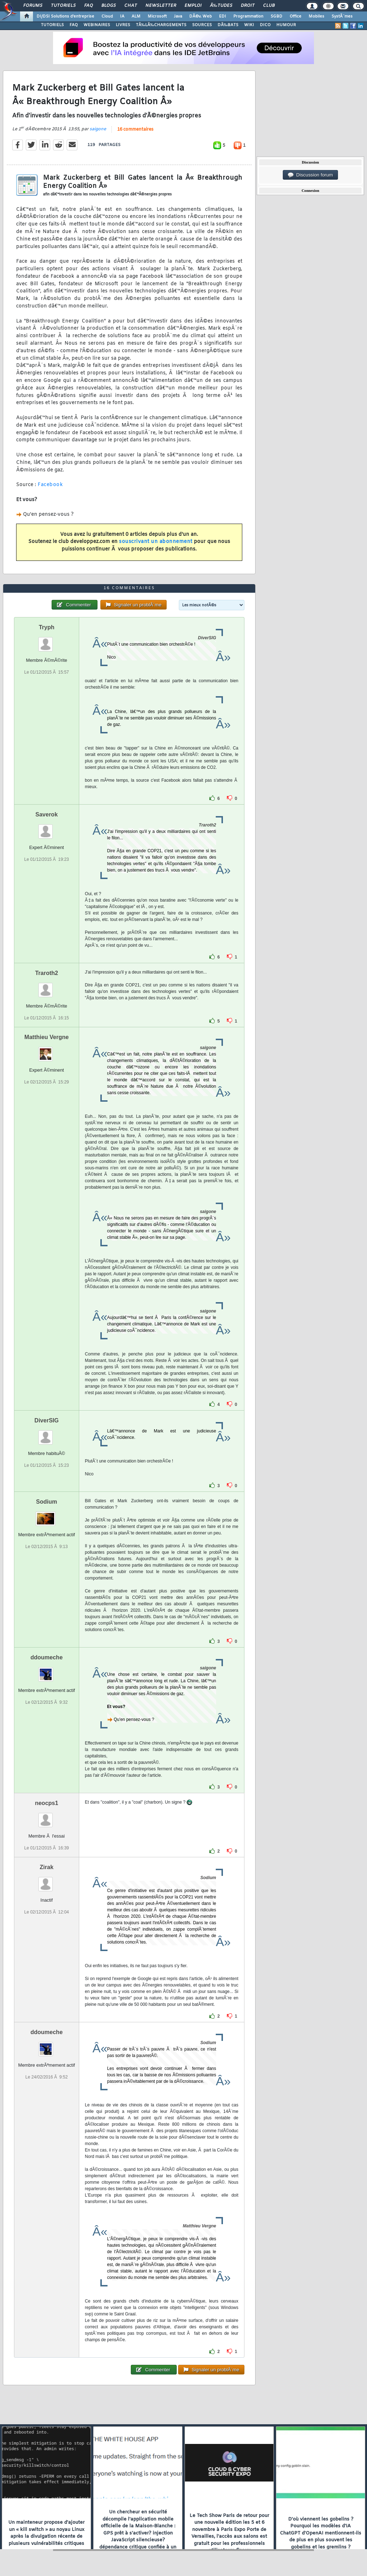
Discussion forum (310, 175)
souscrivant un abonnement (155, 541)
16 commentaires (135, 129)
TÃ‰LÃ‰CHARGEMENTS (161, 25)
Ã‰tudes (221, 6)
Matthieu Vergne (46, 1037)
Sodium (46, 1502)
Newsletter (161, 6)
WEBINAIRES (97, 25)
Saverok (46, 814)
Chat (131, 6)
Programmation (248, 16)
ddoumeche (46, 1657)
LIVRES (123, 25)
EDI (222, 16)
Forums (33, 6)
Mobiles (316, 16)
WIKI (249, 25)
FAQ (89, 6)
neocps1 (46, 1803)
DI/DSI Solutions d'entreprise (65, 16)
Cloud (107, 16)
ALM (136, 16)
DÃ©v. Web (200, 16)
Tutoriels (63, 6)
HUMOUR (286, 25)
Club (268, 6)
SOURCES (202, 25)
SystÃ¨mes (342, 16)
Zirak (46, 1867)
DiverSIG (46, 1420)
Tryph (46, 627)
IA (122, 16)
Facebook (50, 484)
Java (178, 16)
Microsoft (157, 16)
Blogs (108, 6)
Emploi (193, 6)
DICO (265, 25)
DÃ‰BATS (228, 25)
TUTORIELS (52, 25)
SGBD (276, 16)
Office (295, 16)
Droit (247, 6)
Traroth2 (46, 973)
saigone (98, 129)
